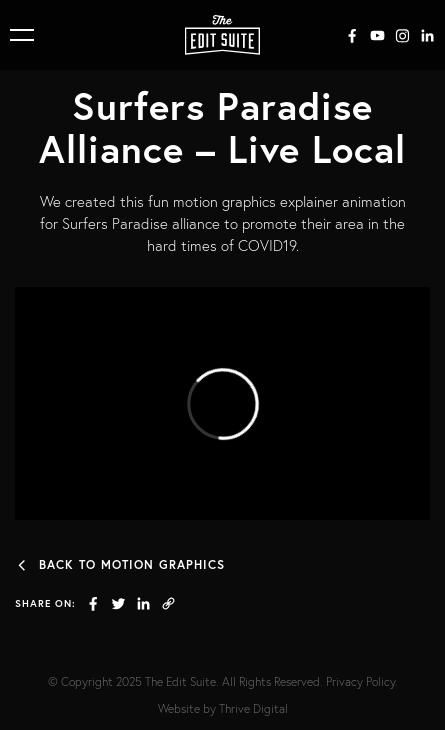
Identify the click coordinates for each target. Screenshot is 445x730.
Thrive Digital (253, 708)
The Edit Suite (180, 681)
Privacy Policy (360, 681)
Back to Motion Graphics (120, 564)
